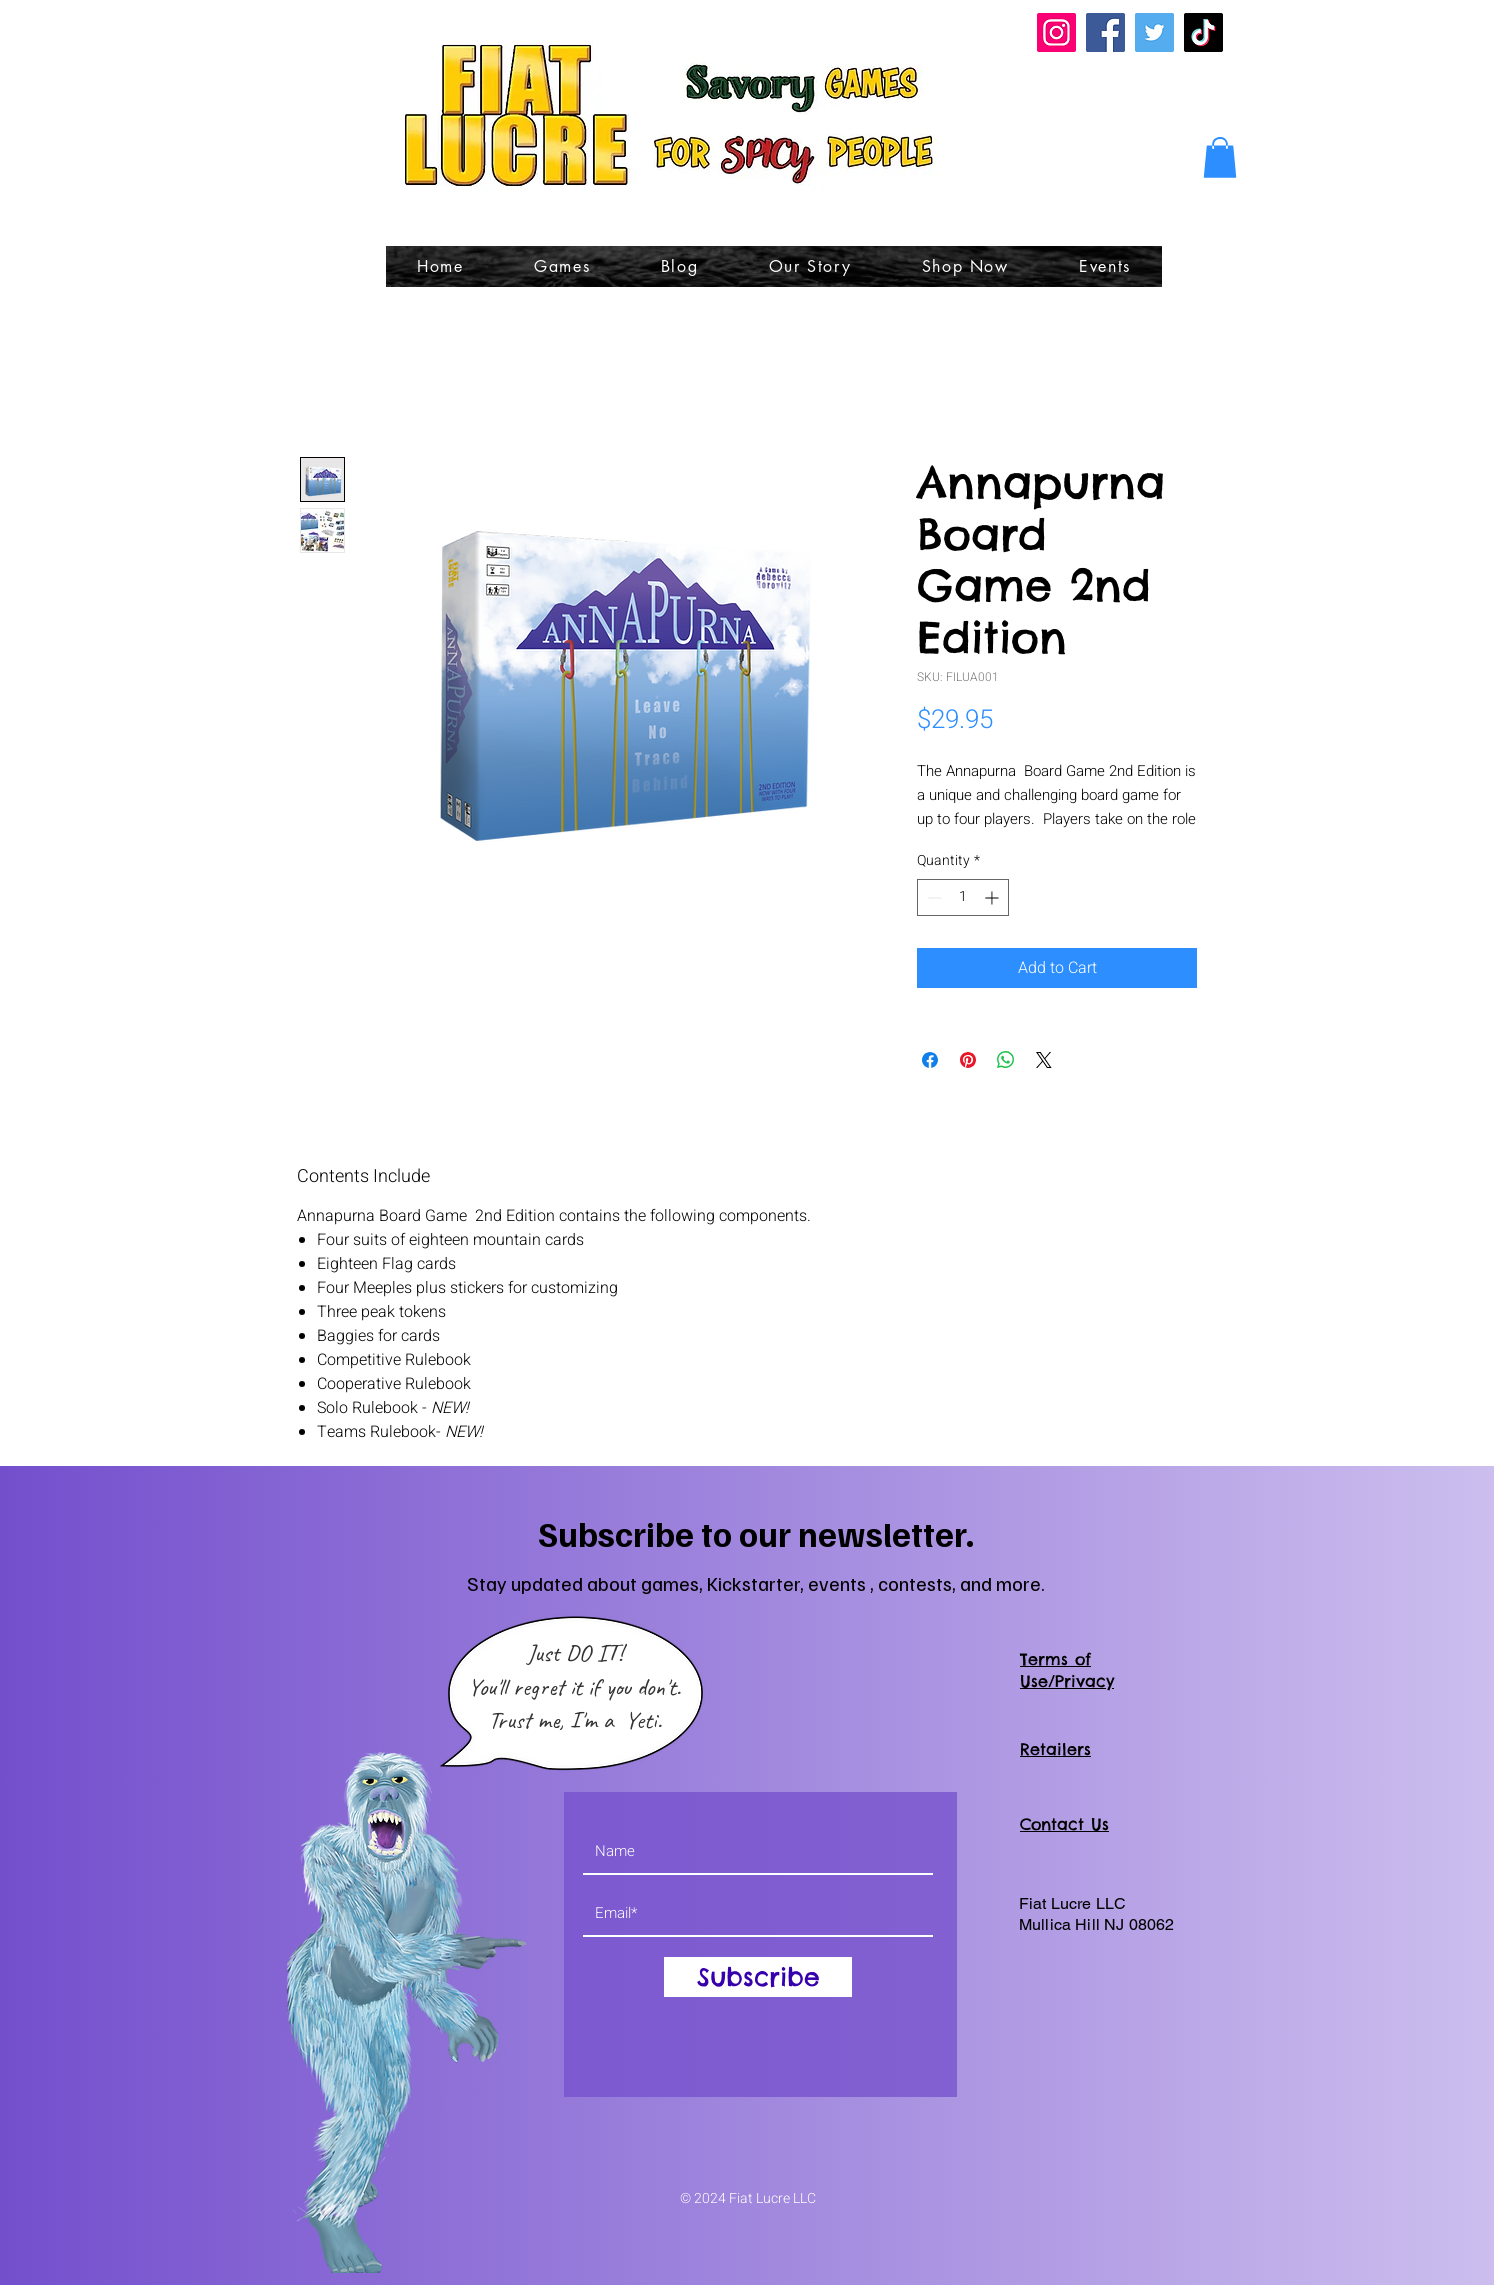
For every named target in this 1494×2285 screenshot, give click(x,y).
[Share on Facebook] (930, 1060)
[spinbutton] (963, 897)
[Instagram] (1056, 32)
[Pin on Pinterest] (968, 1060)
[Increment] (993, 897)
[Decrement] (932, 897)
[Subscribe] (758, 1977)
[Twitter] (1154, 32)
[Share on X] (1044, 1060)
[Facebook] (1105, 32)
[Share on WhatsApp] (1006, 1060)
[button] (1220, 157)
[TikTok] (1203, 32)
